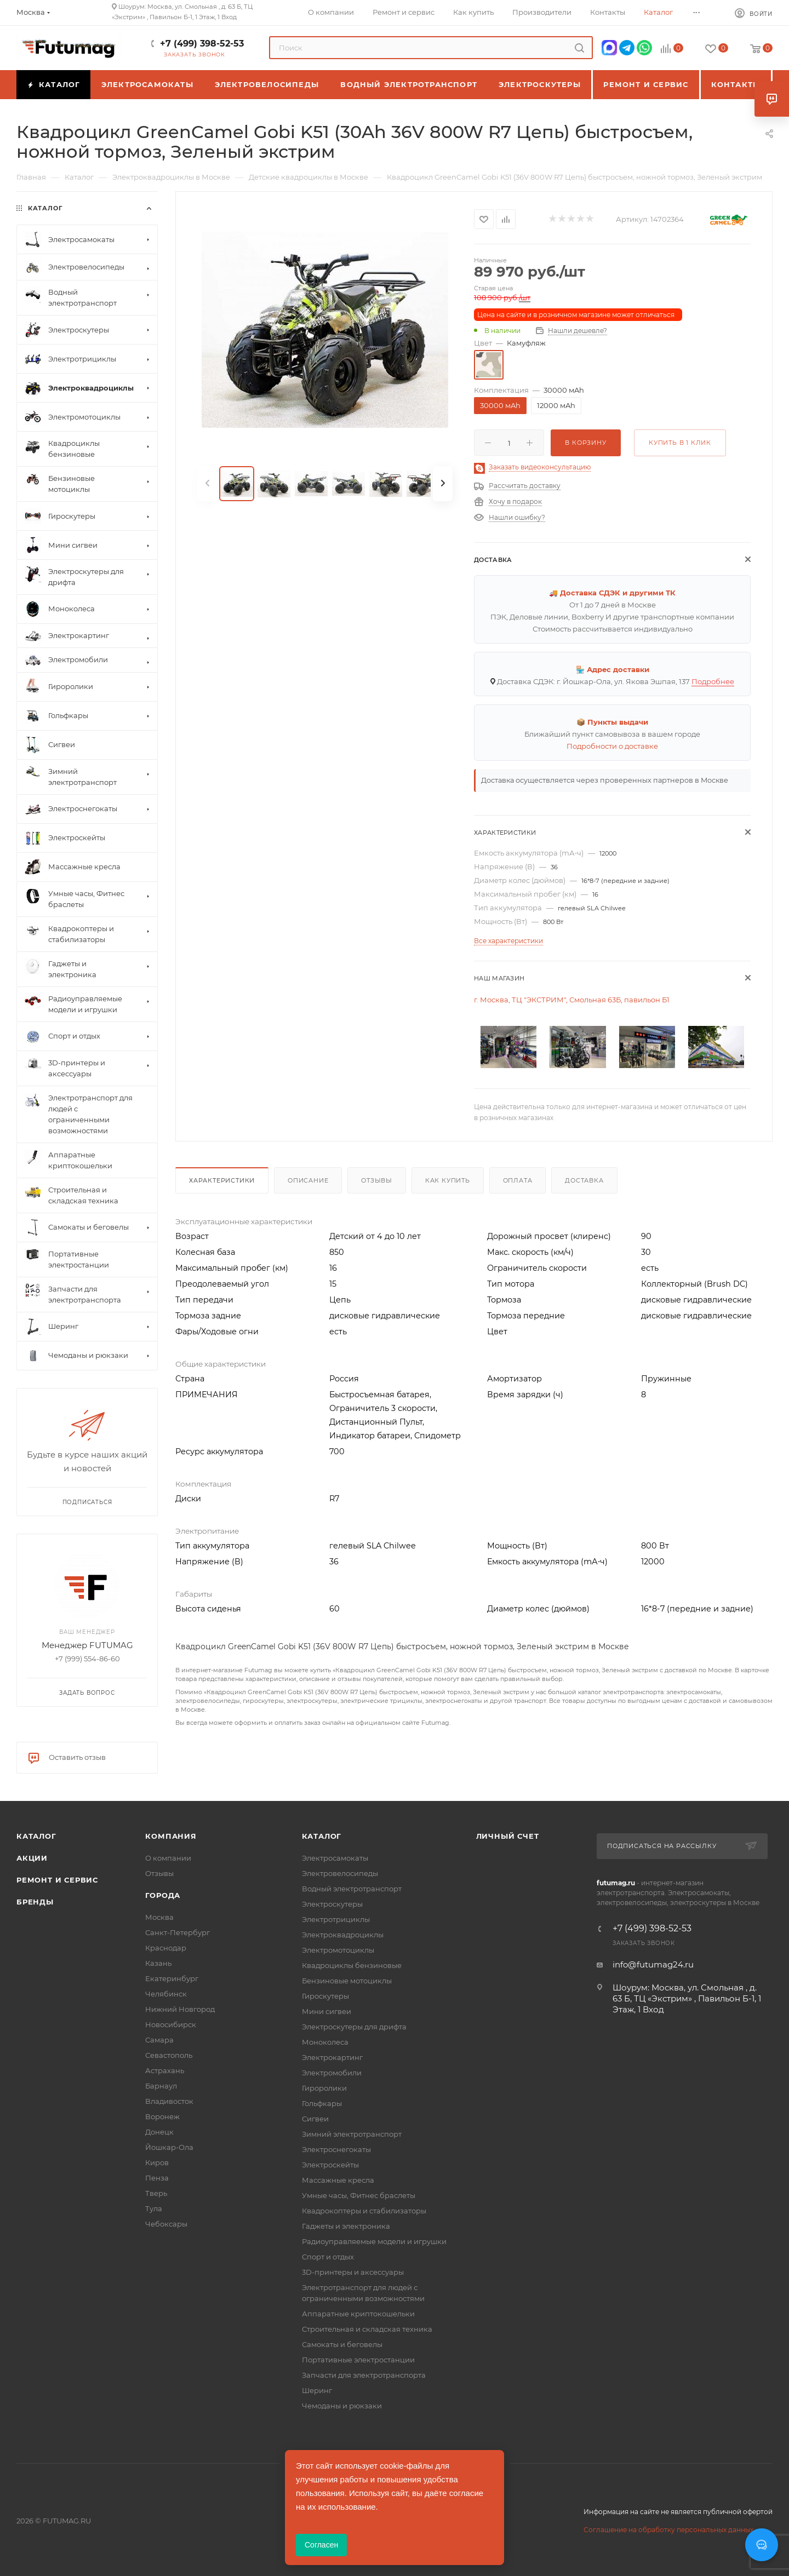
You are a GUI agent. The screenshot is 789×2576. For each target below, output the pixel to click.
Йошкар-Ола (169, 2147)
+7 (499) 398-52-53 (202, 43)
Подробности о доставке (612, 746)
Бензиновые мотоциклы (347, 1980)
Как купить (447, 1180)
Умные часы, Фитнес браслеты (358, 2195)
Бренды (35, 1901)
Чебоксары (166, 2223)
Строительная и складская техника (367, 2329)
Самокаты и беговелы (342, 2344)
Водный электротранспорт (352, 1888)
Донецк (159, 2131)
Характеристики (222, 1180)
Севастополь (168, 2055)
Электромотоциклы (338, 1950)
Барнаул (161, 2085)
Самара (159, 2039)
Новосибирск (170, 2024)
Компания (170, 1836)
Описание (308, 1180)
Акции (32, 1858)
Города (162, 1895)
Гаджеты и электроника (346, 2226)
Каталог (36, 1836)
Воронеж (162, 2116)
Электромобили (332, 2072)
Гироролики (324, 2088)
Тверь (156, 2193)
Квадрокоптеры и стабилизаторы (364, 2210)
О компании (168, 1858)
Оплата (518, 1180)
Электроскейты (330, 2164)
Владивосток (169, 2101)
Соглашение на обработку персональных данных (668, 2530)
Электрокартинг (332, 2057)
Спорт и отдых (328, 2256)
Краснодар (165, 1947)
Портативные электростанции (358, 2359)
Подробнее (712, 681)
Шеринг (317, 2390)
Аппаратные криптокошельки (358, 2313)
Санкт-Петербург (177, 1932)
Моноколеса (325, 2042)
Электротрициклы (336, 1919)
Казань (158, 1963)
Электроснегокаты (336, 2149)
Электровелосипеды (340, 1873)
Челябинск (166, 1993)
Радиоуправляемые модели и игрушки (374, 2241)
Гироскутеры (325, 1996)
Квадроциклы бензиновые (352, 1965)
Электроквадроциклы (343, 1934)
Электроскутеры (332, 1904)
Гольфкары (322, 2103)
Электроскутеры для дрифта (354, 2026)
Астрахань (164, 2070)
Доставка (584, 1180)
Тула (153, 2208)
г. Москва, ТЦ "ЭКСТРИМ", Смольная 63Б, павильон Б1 (572, 999)
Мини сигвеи (326, 2011)
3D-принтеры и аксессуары (353, 2272)
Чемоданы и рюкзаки (342, 2405)
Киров (157, 2162)
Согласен (321, 2544)
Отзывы (376, 1180)
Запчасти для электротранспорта (364, 2375)
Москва (159, 1917)
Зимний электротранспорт (352, 2134)
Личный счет (507, 1836)
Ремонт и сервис (57, 1879)
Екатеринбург (171, 1978)
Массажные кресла (338, 2180)
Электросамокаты (335, 1858)
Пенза (157, 2177)
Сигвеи (315, 2118)
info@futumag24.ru (653, 1964)
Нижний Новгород (180, 2009)
